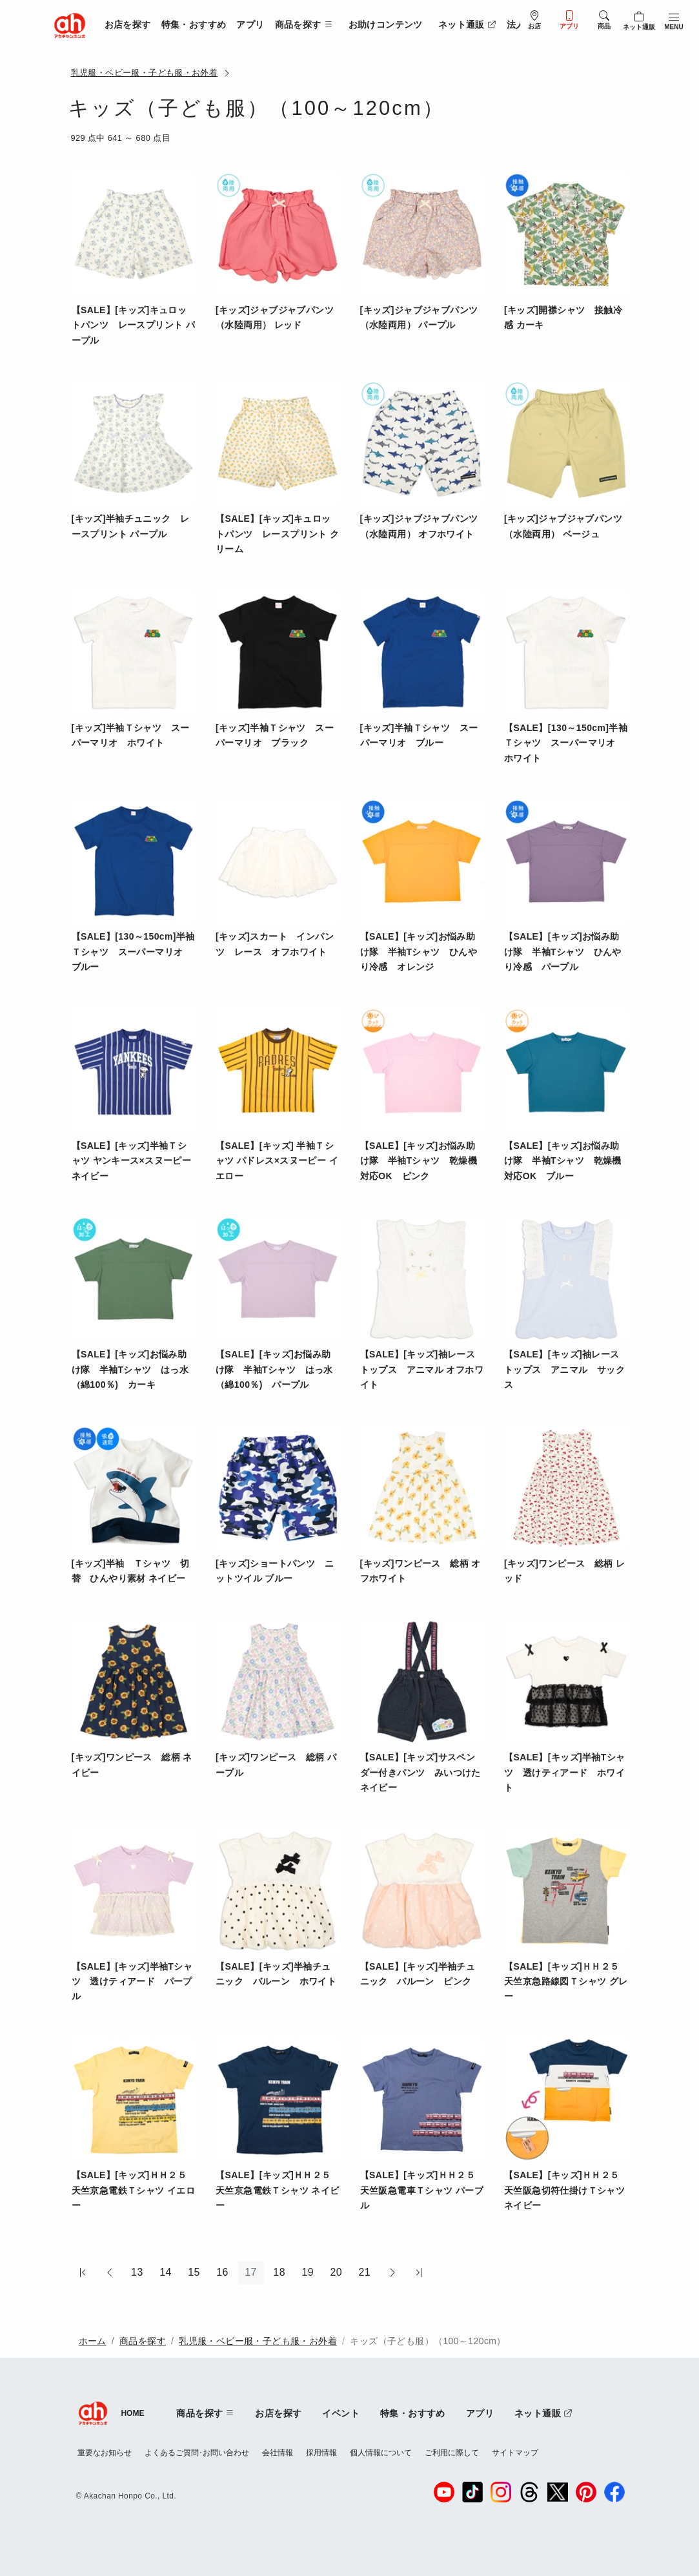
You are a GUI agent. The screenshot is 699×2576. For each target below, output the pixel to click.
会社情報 (277, 2452)
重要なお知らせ (104, 2452)
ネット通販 (467, 24)
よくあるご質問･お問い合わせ (197, 2452)
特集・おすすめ (194, 24)
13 (137, 2272)
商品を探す (142, 2341)
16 (222, 2272)
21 (364, 2272)
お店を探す (128, 24)
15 (194, 2272)
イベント (341, 2413)
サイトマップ (515, 2452)
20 (336, 2272)
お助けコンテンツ (386, 24)
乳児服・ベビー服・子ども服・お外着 (144, 72)
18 (279, 2272)
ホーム (92, 2341)
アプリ (250, 24)
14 (165, 2272)
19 (307, 2272)
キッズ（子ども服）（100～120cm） (427, 2341)
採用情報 (321, 2452)
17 (251, 2272)
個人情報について (381, 2452)
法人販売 (525, 24)
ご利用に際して (452, 2452)
